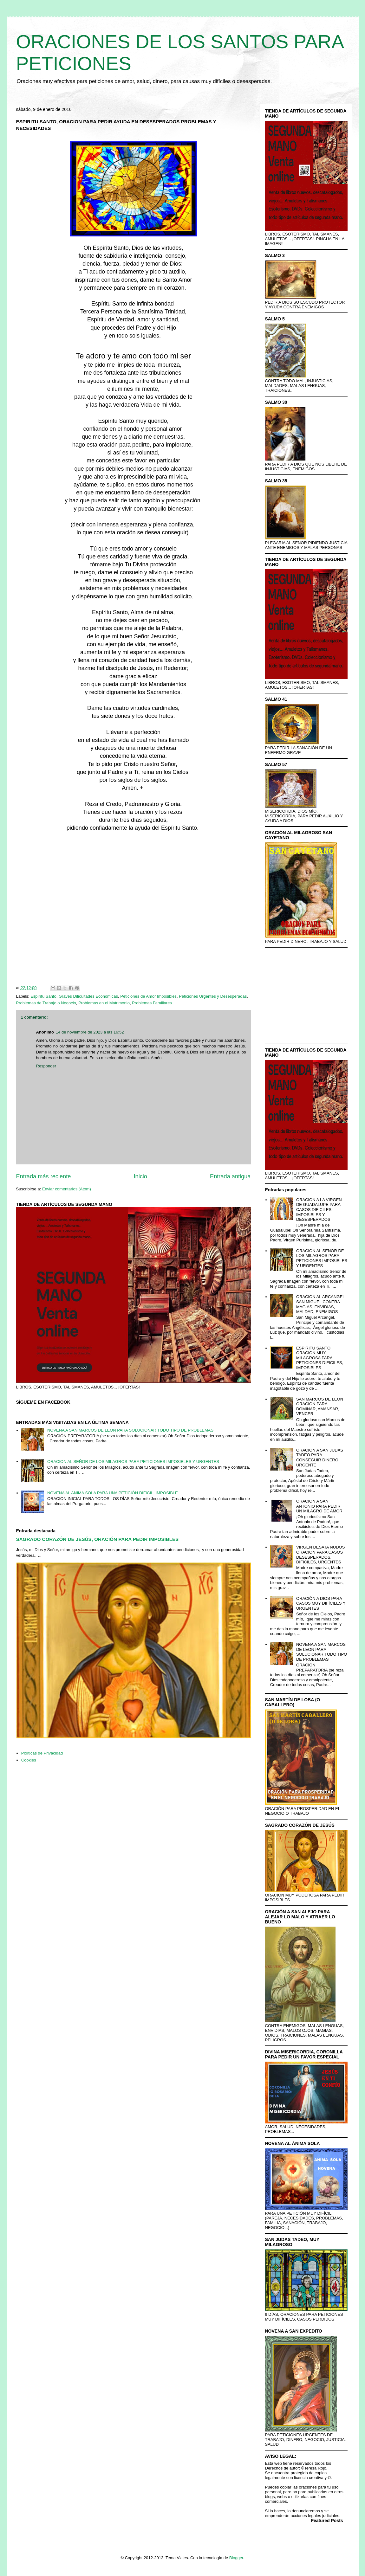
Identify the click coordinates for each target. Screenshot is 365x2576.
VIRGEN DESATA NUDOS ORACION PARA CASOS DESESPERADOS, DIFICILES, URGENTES (320, 1554)
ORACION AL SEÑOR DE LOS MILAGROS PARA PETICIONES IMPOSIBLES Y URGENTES (133, 1461)
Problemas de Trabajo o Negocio (46, 1003)
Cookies (28, 1760)
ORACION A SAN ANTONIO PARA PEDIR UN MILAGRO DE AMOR (319, 1506)
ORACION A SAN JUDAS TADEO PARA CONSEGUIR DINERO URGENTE (319, 1457)
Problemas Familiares (152, 1003)
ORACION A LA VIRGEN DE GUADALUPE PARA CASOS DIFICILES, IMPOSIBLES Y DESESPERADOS (319, 1209)
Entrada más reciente (43, 1176)
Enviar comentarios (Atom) (66, 1189)
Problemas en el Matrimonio (104, 1003)
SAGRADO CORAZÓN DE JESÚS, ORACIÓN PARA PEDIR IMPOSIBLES (97, 1539)
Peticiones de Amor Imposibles (148, 996)
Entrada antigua (230, 1176)
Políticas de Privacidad (42, 1753)
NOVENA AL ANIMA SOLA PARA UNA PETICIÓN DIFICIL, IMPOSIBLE (112, 1493)
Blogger (236, 2557)
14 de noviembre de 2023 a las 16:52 (90, 1032)
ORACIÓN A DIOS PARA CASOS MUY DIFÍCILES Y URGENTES (320, 1603)
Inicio (140, 1176)
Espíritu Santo (43, 996)
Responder (46, 1066)
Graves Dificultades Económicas (88, 996)
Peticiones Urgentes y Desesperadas (213, 996)
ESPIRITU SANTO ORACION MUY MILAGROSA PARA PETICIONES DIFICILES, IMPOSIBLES (319, 1358)
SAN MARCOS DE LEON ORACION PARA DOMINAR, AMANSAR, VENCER (319, 1406)
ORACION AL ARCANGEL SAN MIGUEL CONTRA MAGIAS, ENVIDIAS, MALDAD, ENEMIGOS (320, 1304)
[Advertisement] (133, 910)
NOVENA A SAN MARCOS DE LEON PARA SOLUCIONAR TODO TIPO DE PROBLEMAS (130, 1430)
